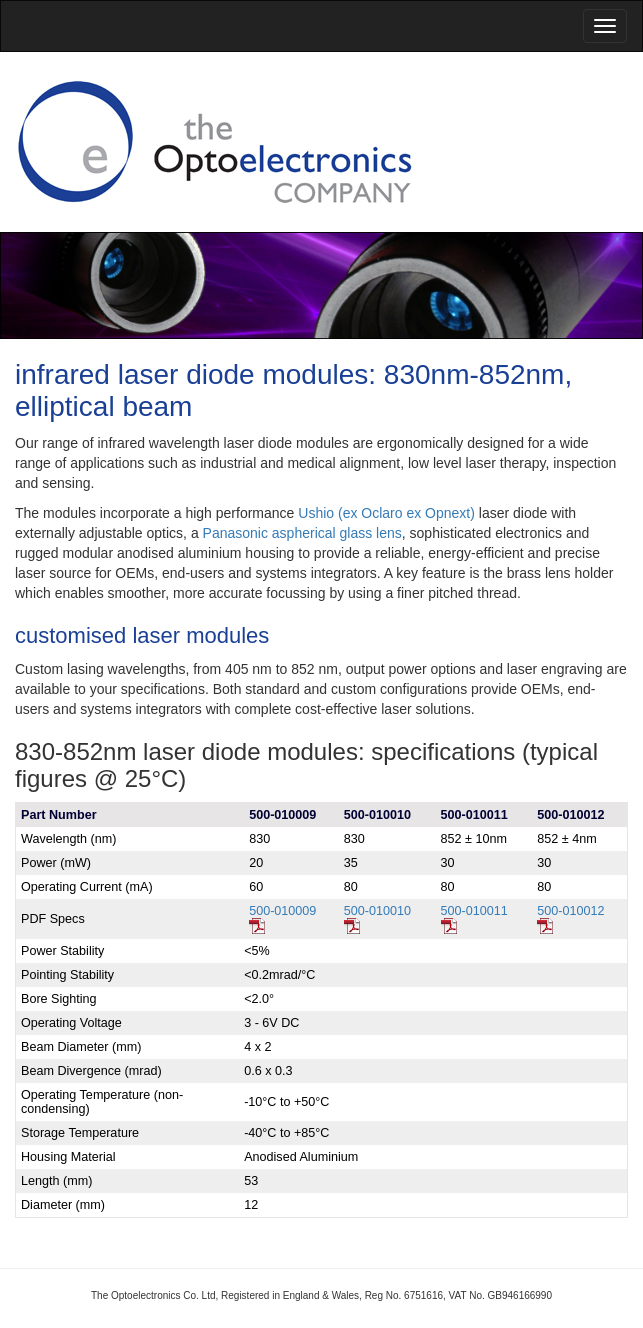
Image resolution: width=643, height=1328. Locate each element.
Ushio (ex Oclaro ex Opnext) (386, 513)
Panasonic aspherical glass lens (302, 533)
